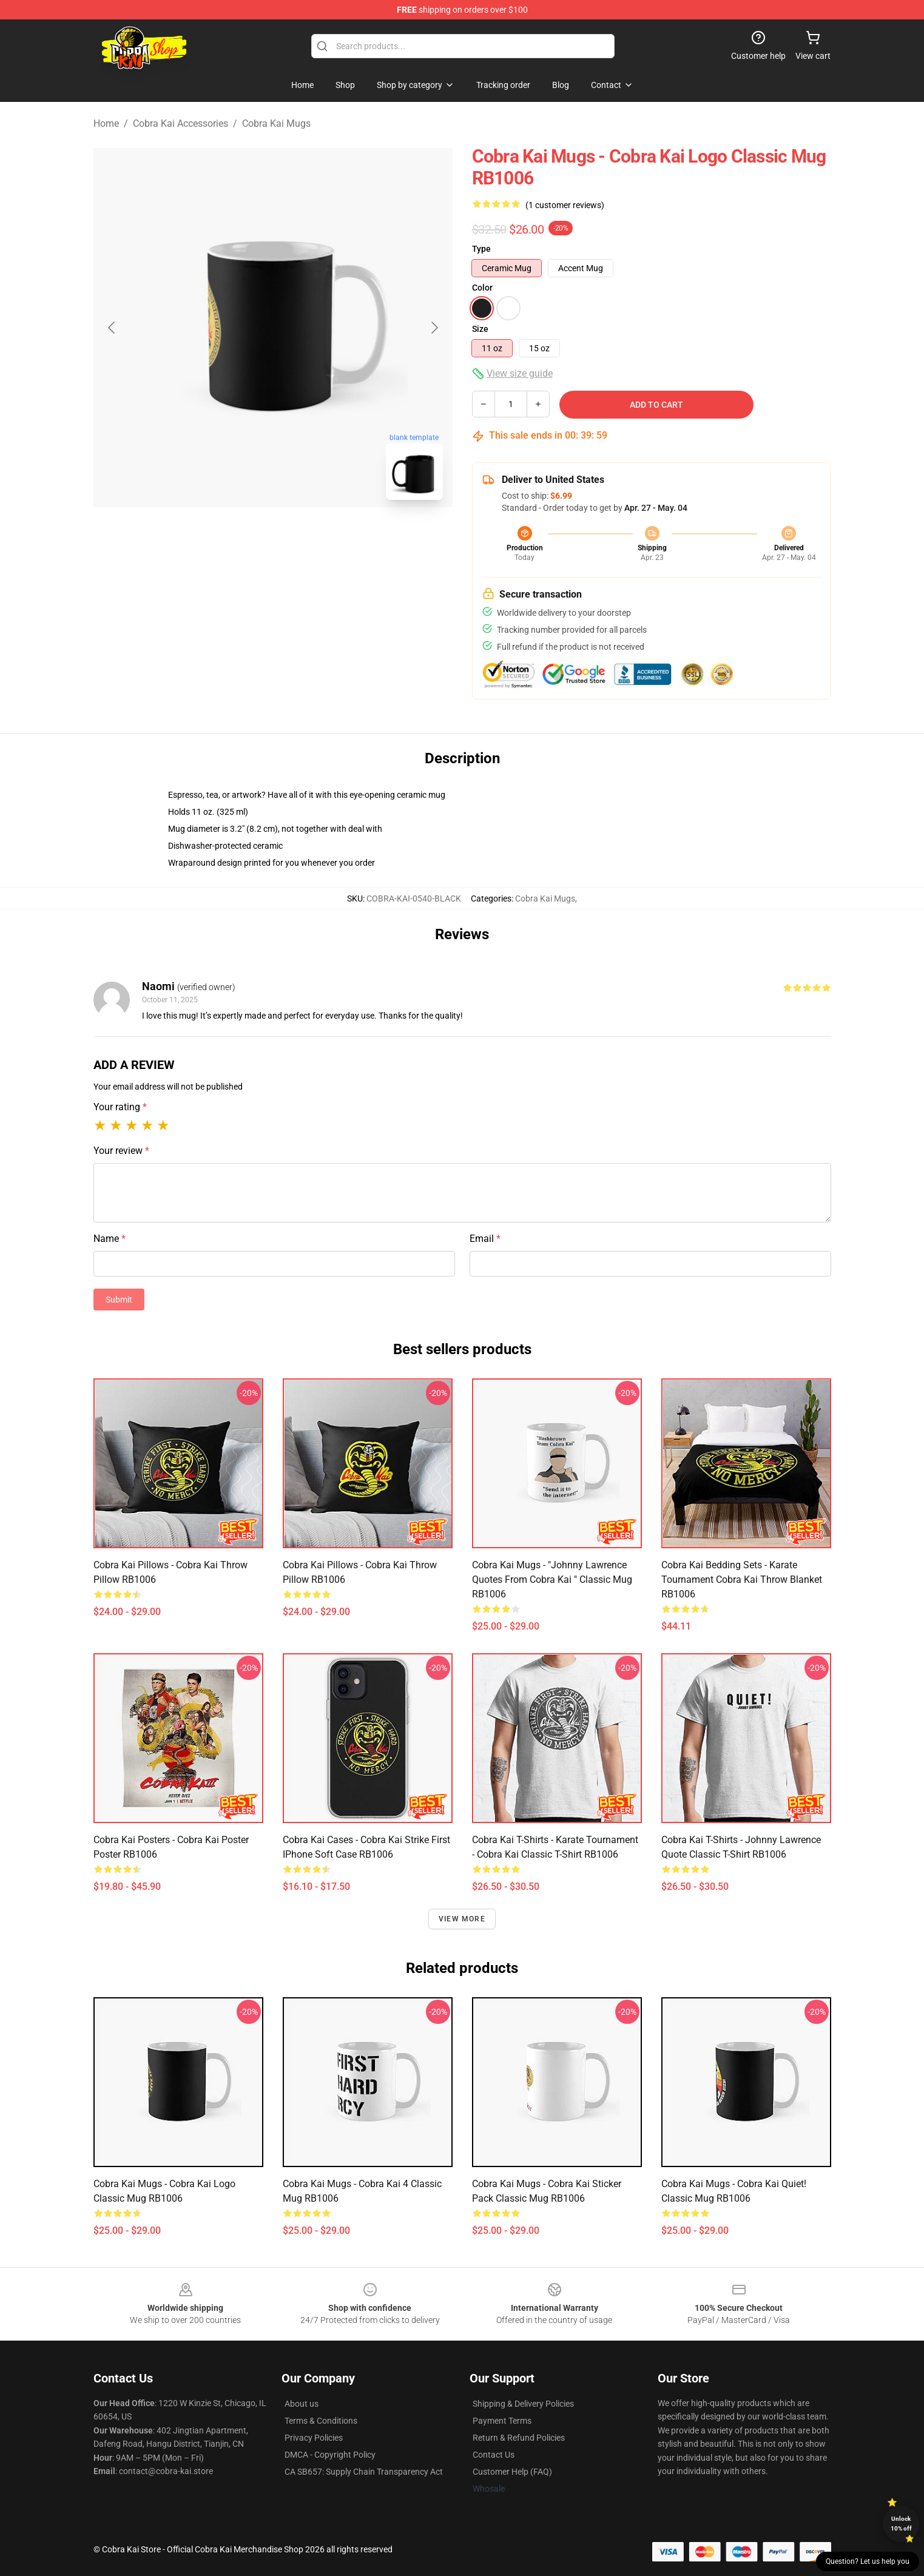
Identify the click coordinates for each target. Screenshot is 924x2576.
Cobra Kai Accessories (180, 123)
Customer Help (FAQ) (512, 2472)
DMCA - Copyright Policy (330, 2455)
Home (106, 123)
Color (482, 287)
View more (462, 1919)
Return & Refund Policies (519, 2438)
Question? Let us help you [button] (867, 2561)
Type (481, 249)
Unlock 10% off (901, 2523)
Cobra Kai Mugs (276, 123)
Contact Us (493, 2455)
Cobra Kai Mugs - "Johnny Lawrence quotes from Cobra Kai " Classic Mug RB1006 (552, 1579)
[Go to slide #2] (304, 536)
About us (302, 2404)
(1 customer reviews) (564, 205)
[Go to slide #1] (241, 536)
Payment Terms (502, 2421)
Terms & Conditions (321, 2421)
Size (480, 329)
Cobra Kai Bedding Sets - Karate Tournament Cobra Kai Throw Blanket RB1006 (741, 1579)
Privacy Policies (314, 2438)
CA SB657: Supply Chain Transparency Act (364, 2472)
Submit (119, 1299)
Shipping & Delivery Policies (523, 2404)
